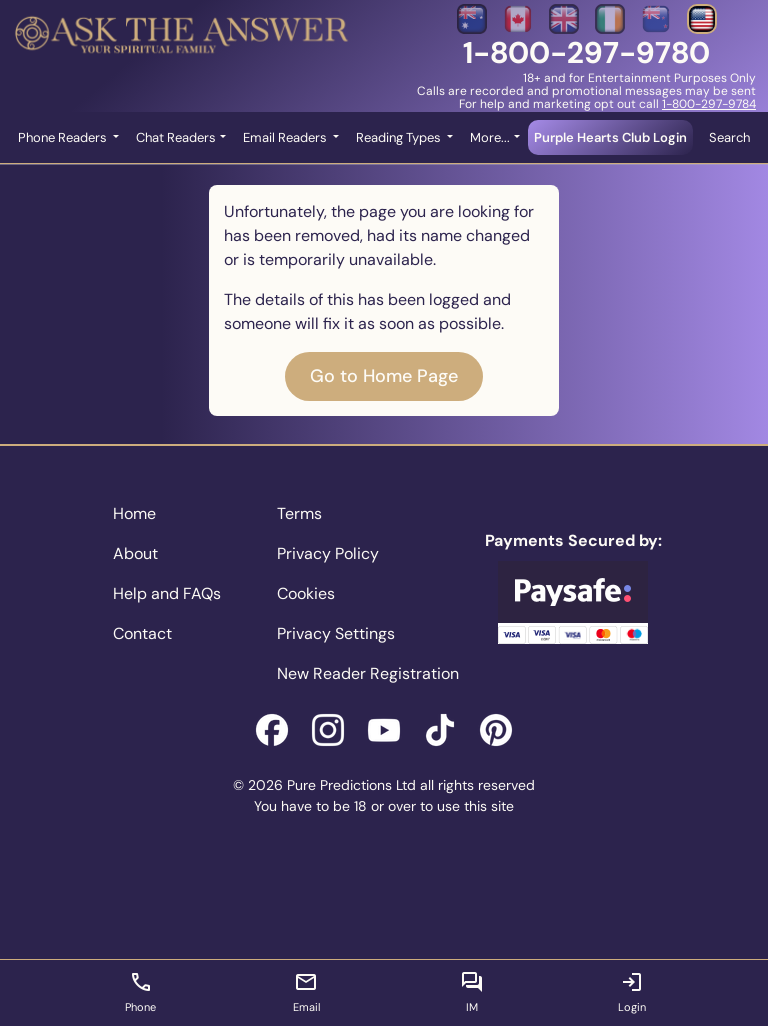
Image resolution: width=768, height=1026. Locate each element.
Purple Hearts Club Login (610, 137)
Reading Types (400, 137)
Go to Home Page (384, 376)
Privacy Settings (336, 633)
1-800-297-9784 (709, 104)
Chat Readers (176, 137)
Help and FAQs (167, 593)
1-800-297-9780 (586, 52)
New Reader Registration (368, 673)
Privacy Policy (328, 553)
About (135, 553)
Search (729, 137)
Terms (299, 513)
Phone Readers (64, 137)
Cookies (306, 593)
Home (134, 513)
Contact (142, 633)
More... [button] (490, 137)
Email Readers (286, 137)
